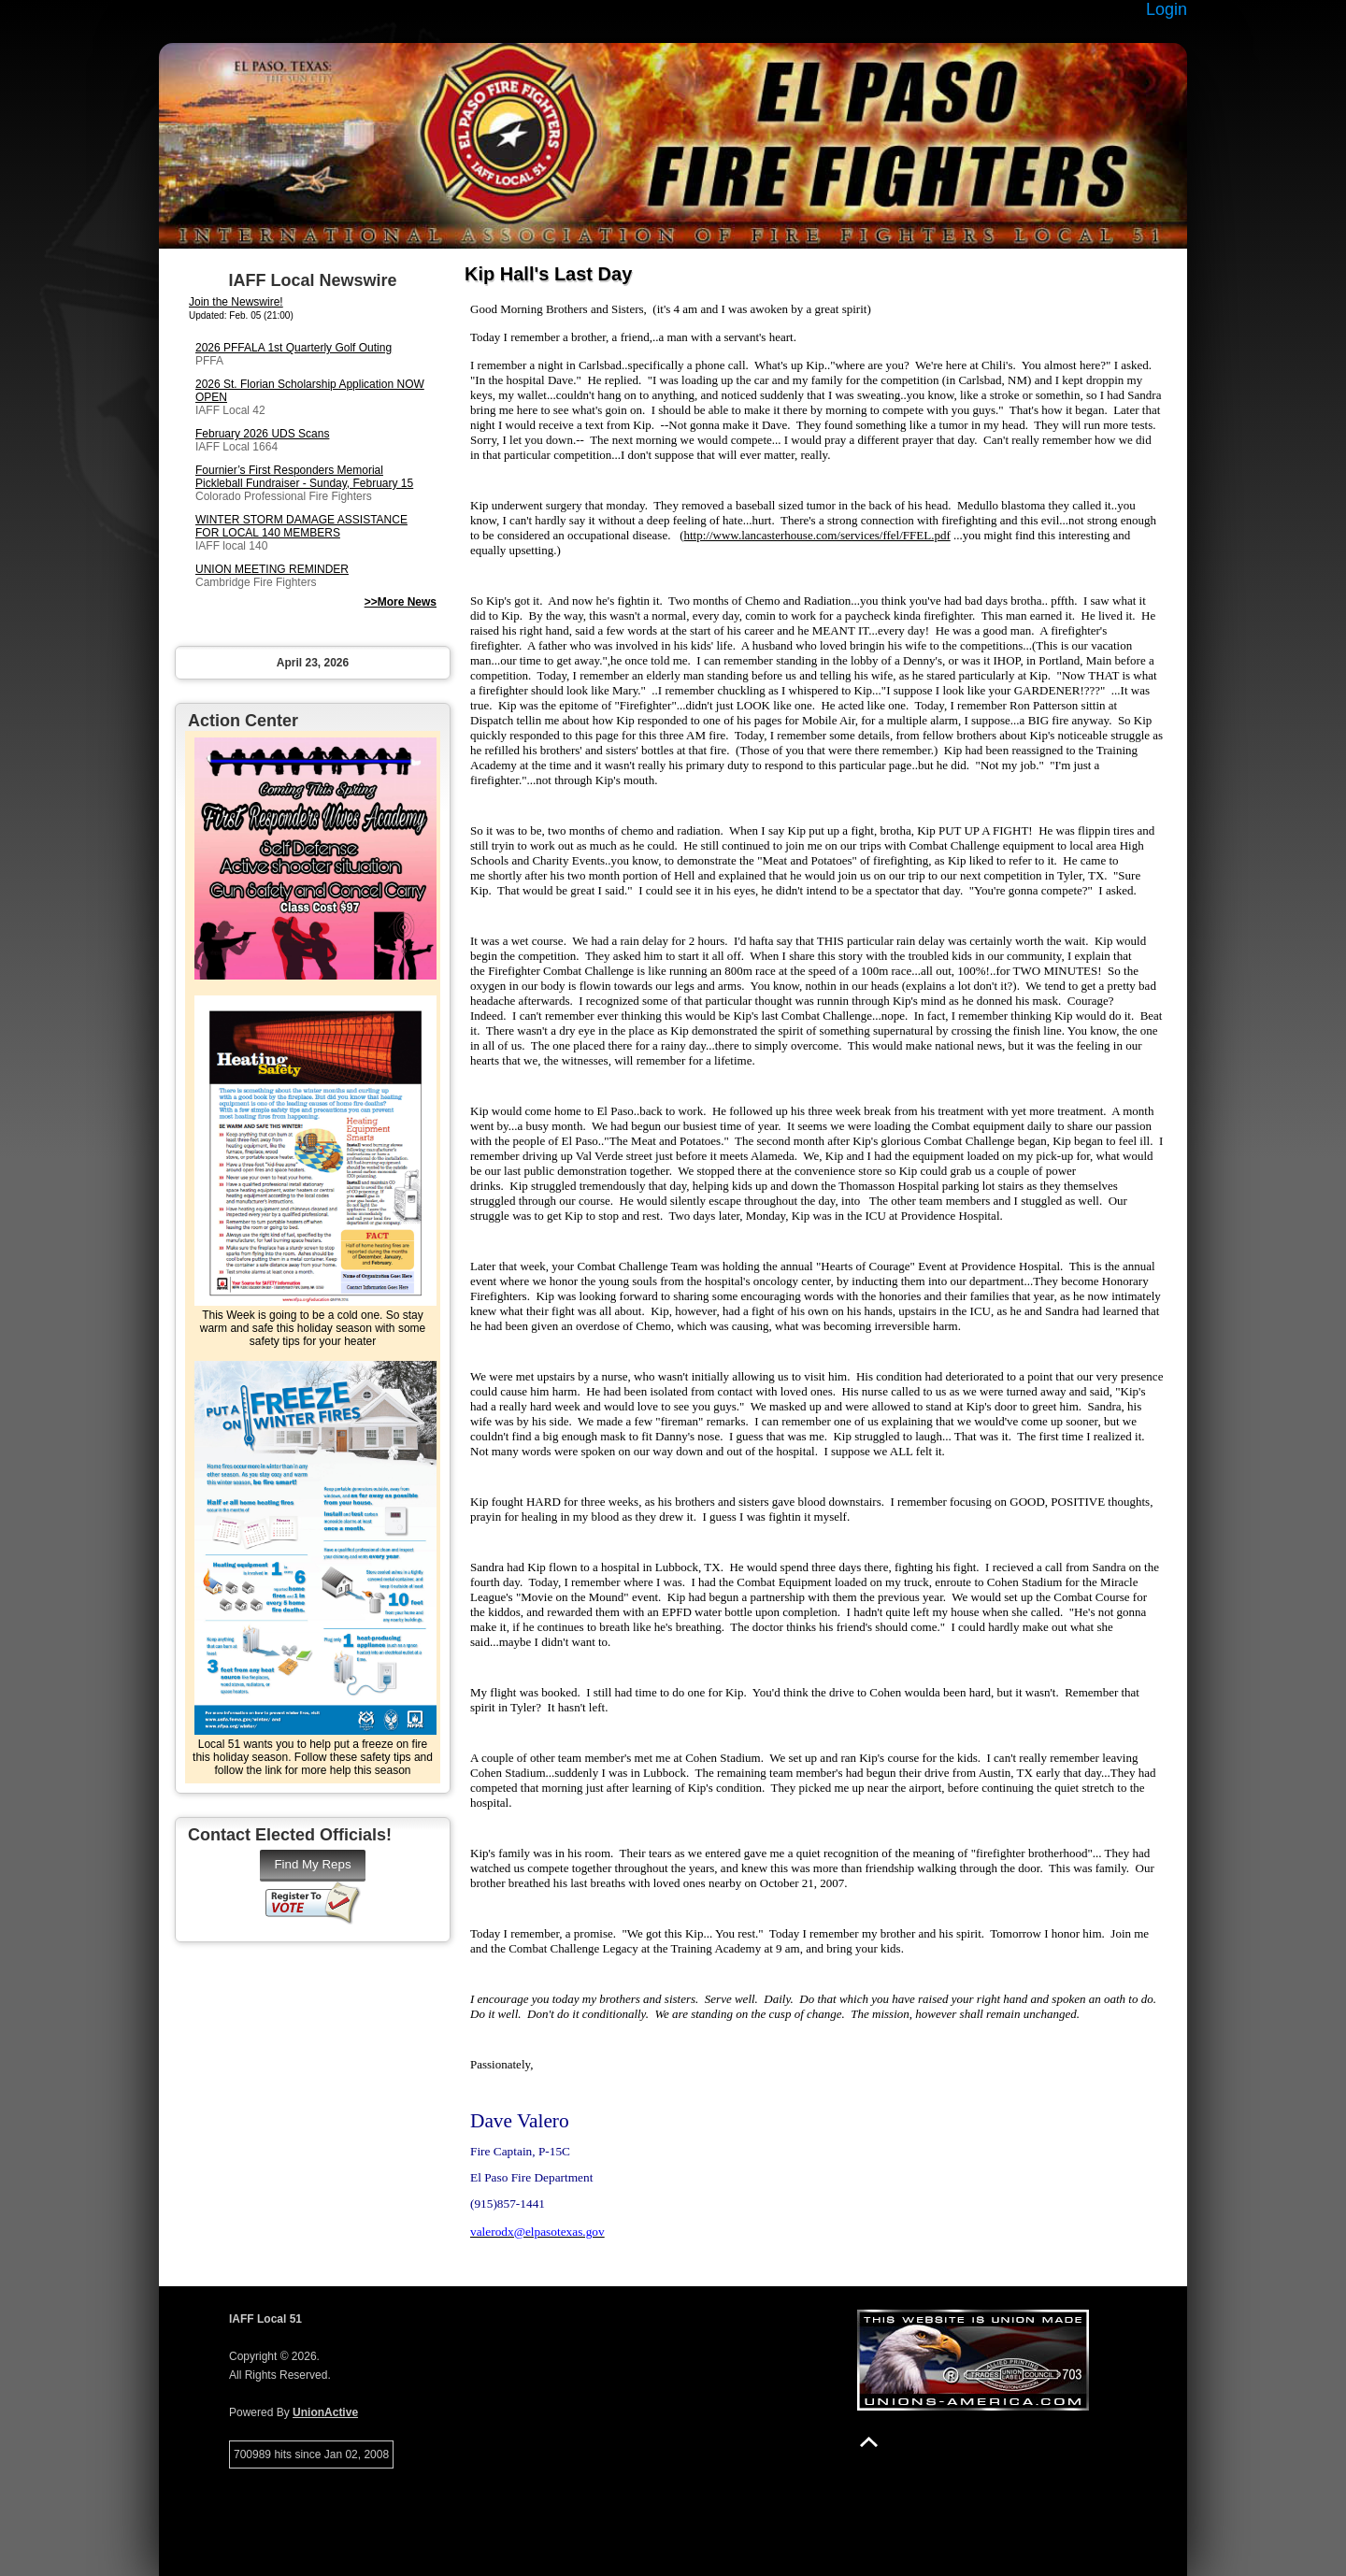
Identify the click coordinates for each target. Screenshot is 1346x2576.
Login (1166, 9)
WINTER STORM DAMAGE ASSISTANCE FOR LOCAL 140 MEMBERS (301, 526)
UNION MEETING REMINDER (272, 569)
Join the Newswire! (236, 301)
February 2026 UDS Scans (262, 433)
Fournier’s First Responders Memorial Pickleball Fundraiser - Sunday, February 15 (304, 477)
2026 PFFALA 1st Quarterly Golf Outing (293, 347)
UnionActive (325, 2412)
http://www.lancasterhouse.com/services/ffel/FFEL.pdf (817, 535)
